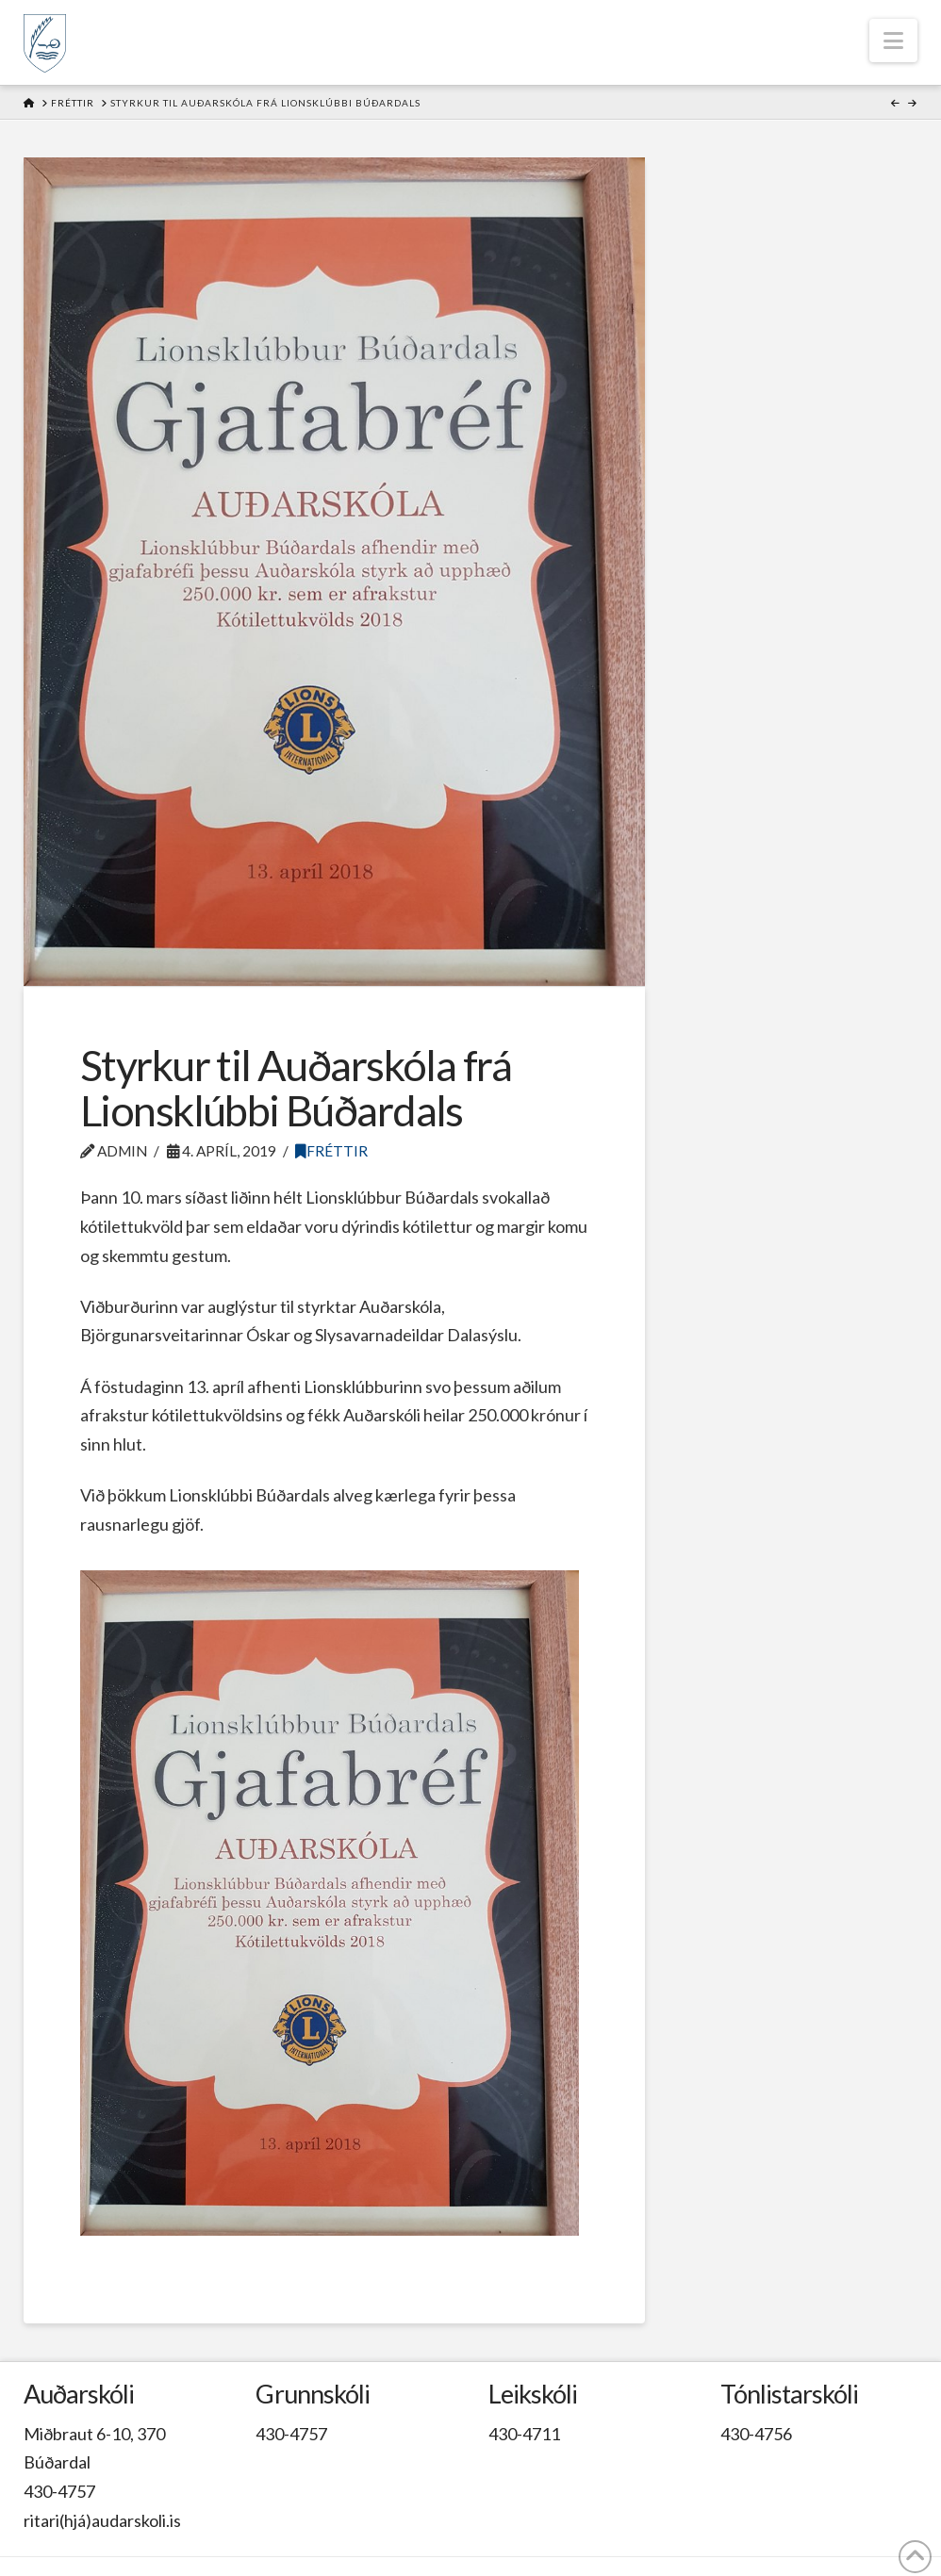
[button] (893, 40)
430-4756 (756, 2433)
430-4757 (59, 2491)
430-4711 (524, 2433)
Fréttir (331, 1150)
